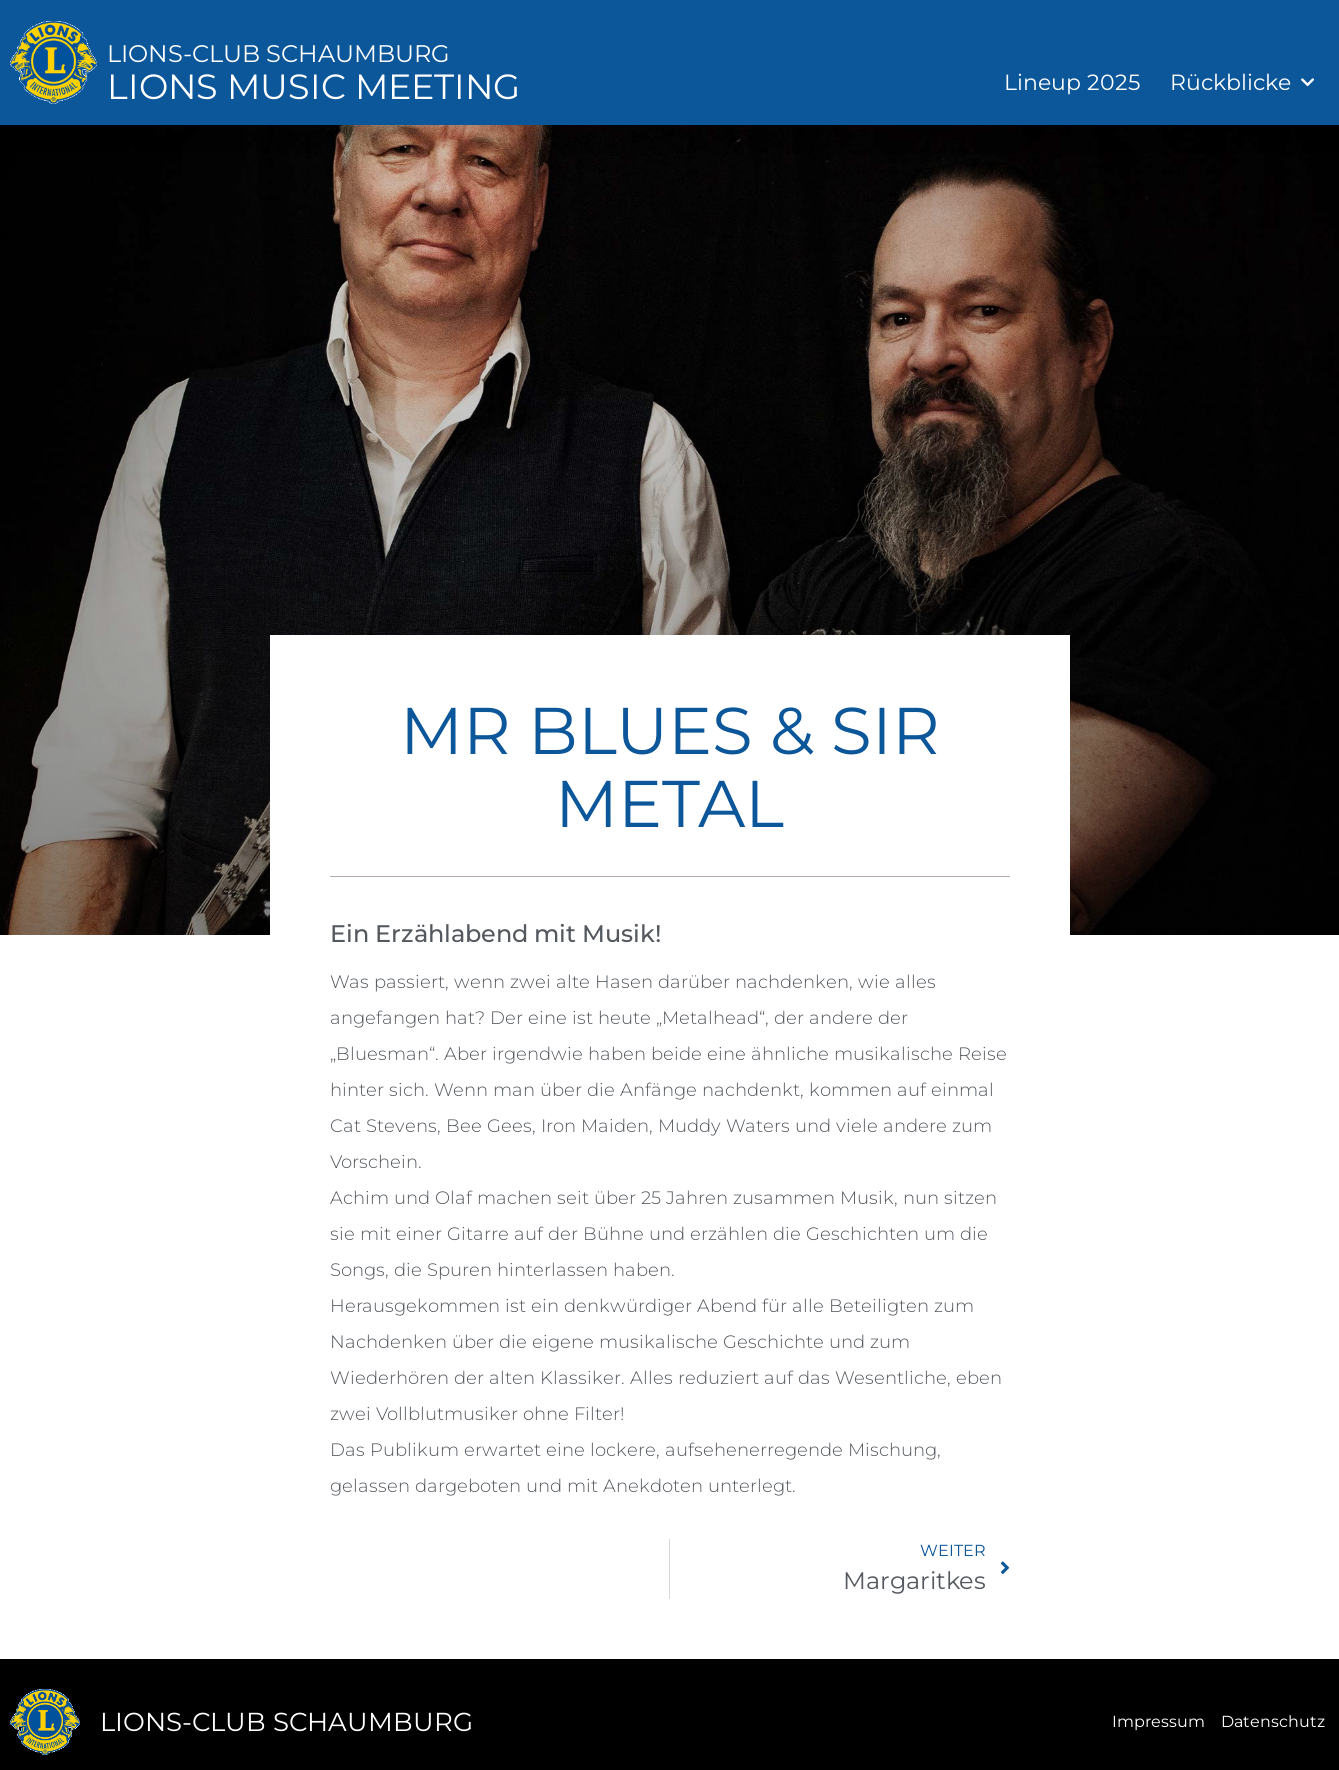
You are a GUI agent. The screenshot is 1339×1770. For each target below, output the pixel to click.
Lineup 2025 (1072, 82)
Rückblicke (1242, 82)
